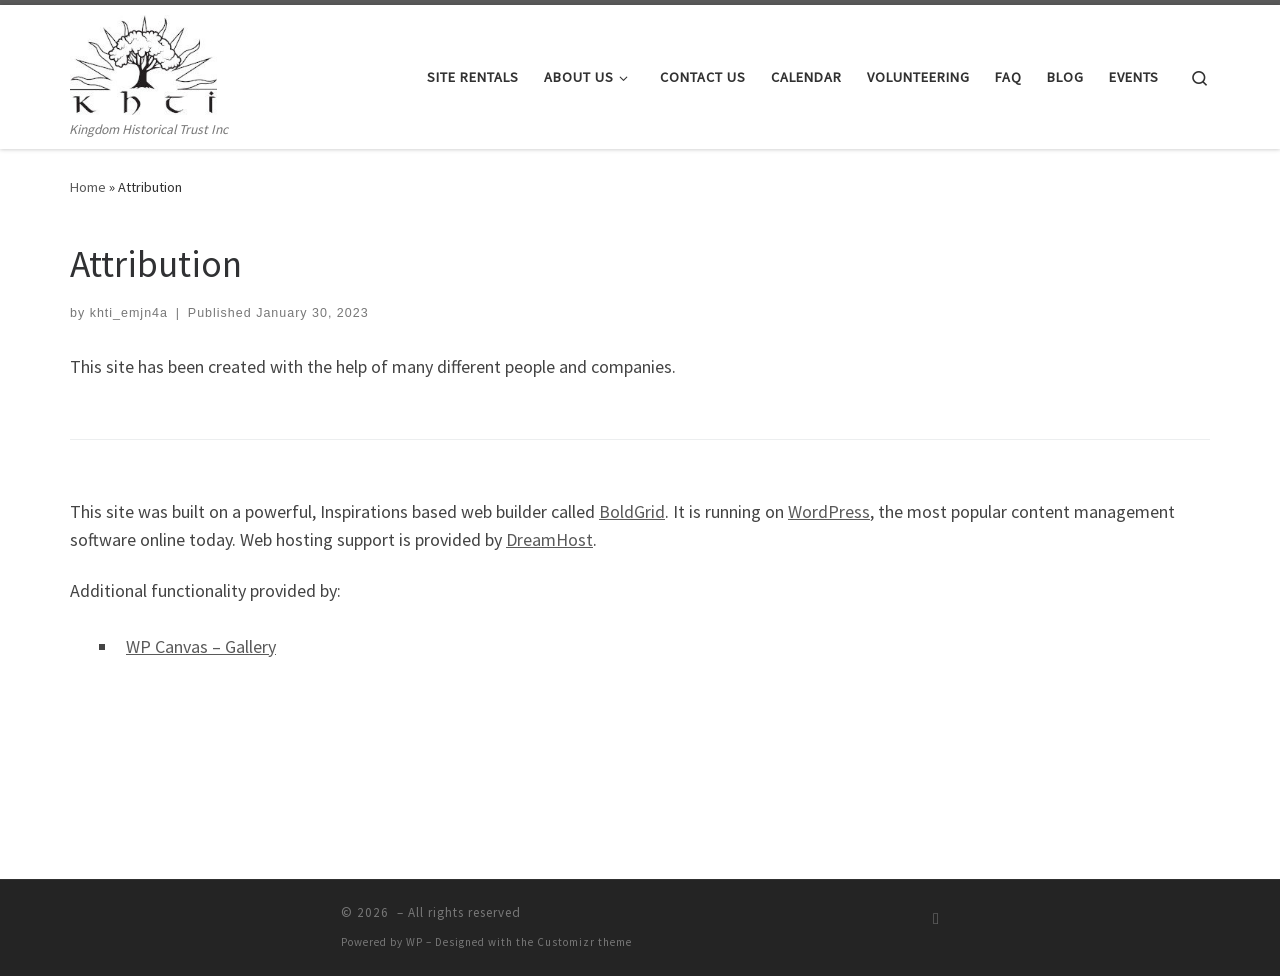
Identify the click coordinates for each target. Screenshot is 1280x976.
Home (88, 187)
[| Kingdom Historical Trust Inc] (143, 61)
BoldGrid (632, 511)
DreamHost (549, 539)
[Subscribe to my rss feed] (936, 918)
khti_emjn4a (129, 313)
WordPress (829, 511)
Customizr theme (584, 942)
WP (414, 942)
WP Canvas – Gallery (201, 646)
